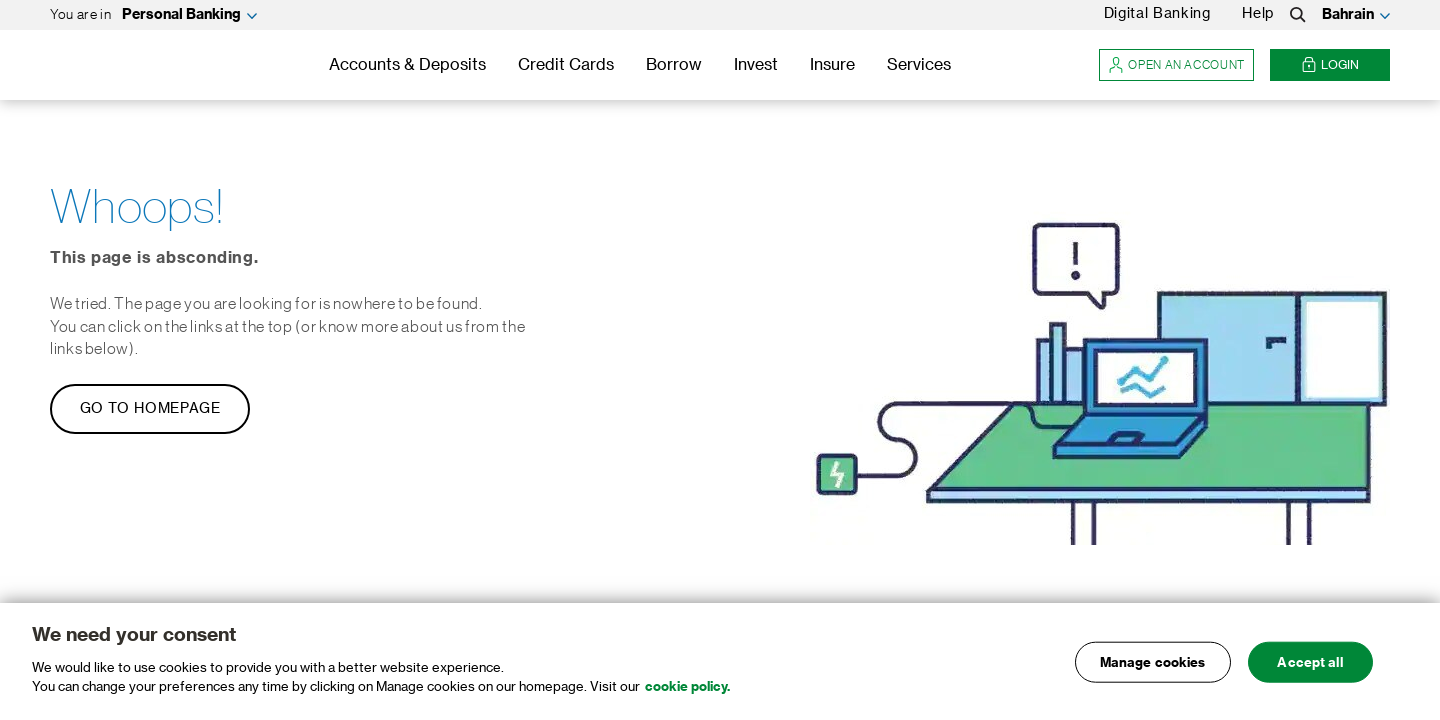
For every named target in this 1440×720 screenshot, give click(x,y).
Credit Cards (566, 65)
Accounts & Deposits (407, 65)
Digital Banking (1157, 14)
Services (919, 65)
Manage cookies (1153, 661)
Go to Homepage (150, 409)
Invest (756, 65)
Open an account (1176, 65)
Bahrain (1348, 15)
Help (1258, 14)
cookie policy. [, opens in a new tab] (687, 687)
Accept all (1309, 661)
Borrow (674, 65)
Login (1330, 65)
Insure (832, 65)
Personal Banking (181, 15)
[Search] (1298, 15)
